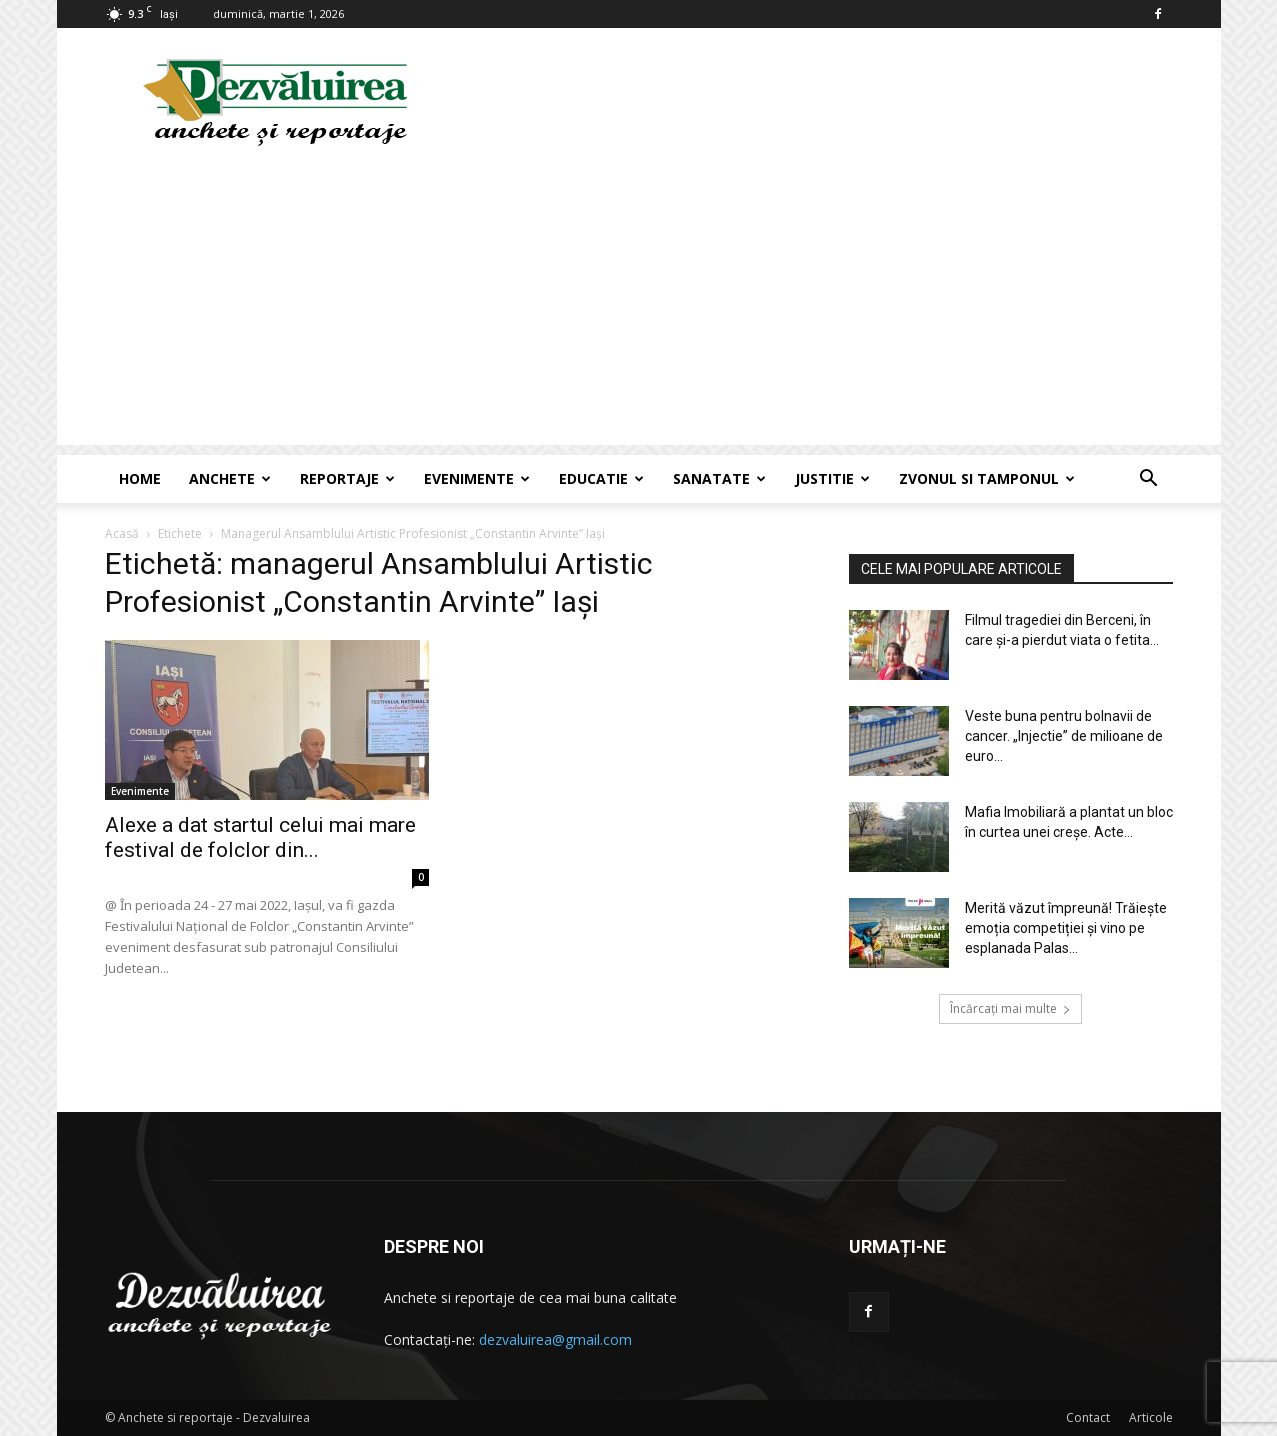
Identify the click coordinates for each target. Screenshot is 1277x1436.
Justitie (832, 478)
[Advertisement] (639, 305)
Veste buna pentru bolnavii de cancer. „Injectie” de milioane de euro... (1064, 736)
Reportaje (347, 478)
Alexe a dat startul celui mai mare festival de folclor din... (260, 837)
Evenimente (477, 478)
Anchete (230, 478)
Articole (1151, 1417)
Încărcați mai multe (1010, 1008)
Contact (1088, 1417)
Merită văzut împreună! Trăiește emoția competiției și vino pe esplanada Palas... (1066, 928)
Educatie (601, 478)
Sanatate (719, 478)
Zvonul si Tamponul (987, 478)
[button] (1149, 480)
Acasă (122, 533)
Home (140, 478)
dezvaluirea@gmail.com (555, 1339)
